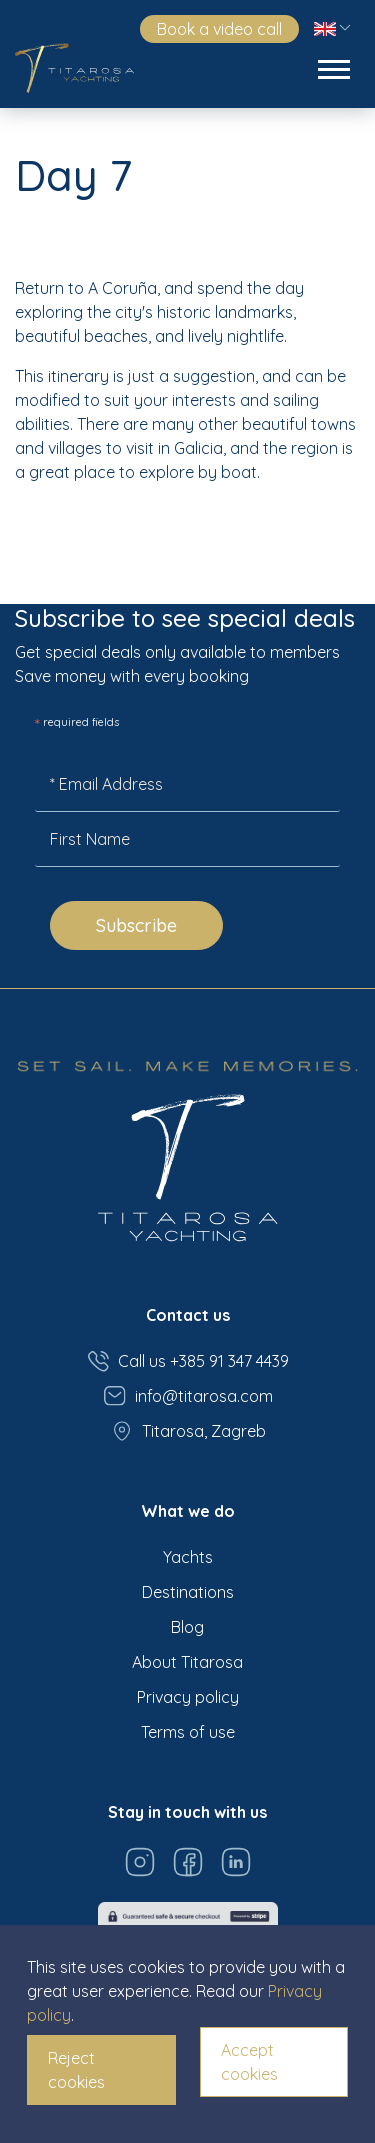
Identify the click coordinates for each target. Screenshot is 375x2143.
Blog (187, 1627)
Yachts (188, 1557)
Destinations (188, 1592)
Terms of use (188, 1732)
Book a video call (219, 29)
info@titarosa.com (188, 1396)
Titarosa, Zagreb (188, 1431)
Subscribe (136, 925)
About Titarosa (187, 1662)
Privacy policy (188, 1697)
